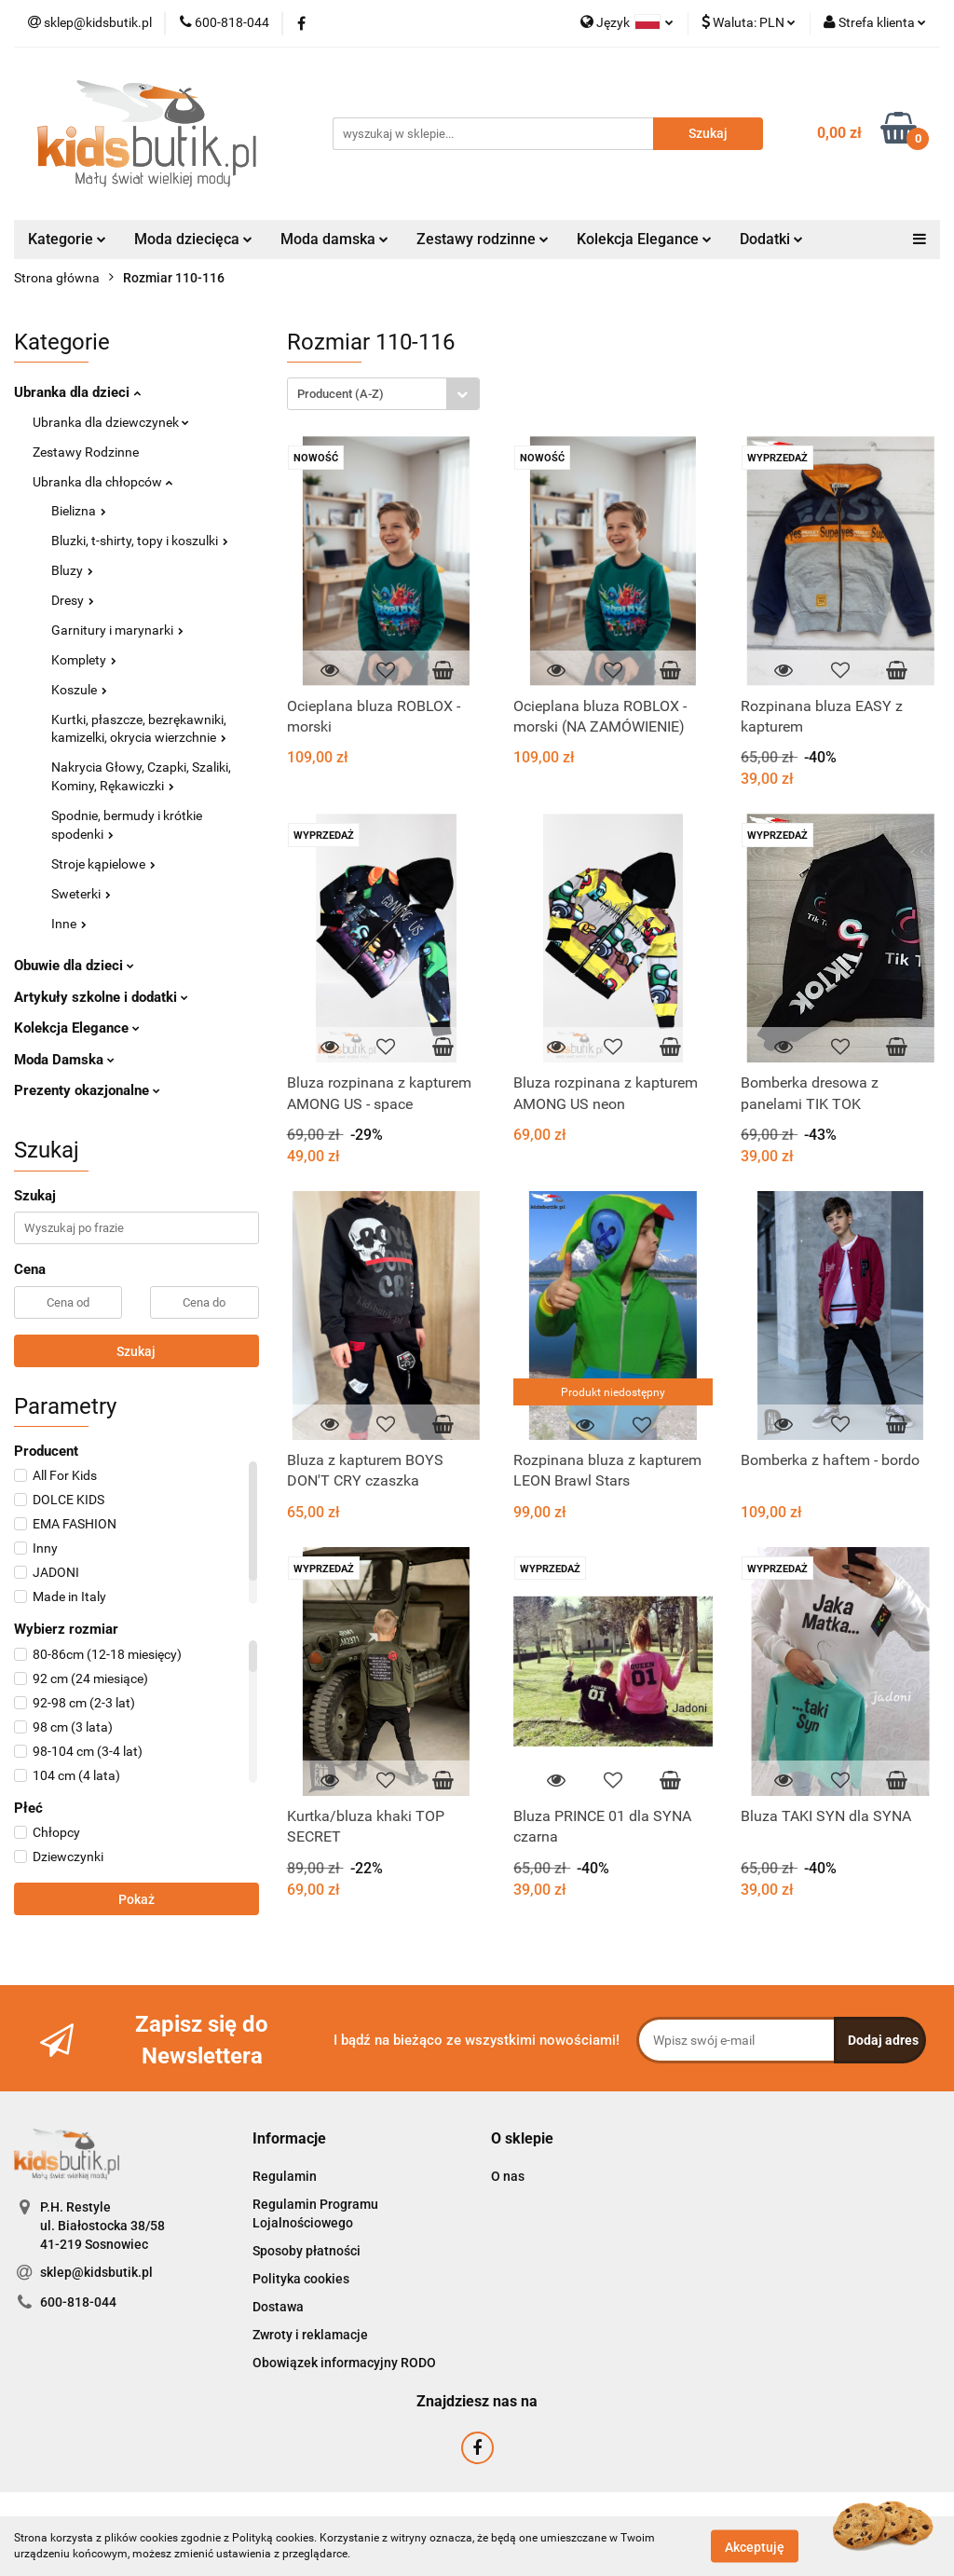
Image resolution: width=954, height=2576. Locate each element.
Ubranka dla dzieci (77, 392)
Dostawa (278, 2306)
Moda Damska (64, 1059)
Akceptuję (754, 2546)
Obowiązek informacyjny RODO (344, 2362)
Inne (69, 923)
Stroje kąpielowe (103, 863)
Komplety (83, 659)
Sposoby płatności (306, 2250)
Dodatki (771, 239)
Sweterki (81, 893)
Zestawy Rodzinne (86, 452)
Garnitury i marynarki (117, 630)
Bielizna (78, 510)
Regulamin (284, 2176)
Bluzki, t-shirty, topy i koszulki (139, 540)
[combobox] (383, 393)
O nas (508, 2176)
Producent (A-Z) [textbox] (340, 394)
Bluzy (72, 570)
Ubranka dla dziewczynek (111, 422)
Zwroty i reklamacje (310, 2334)
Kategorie (67, 239)
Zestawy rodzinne (482, 239)
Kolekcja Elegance (644, 239)
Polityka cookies (300, 2278)
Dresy (72, 600)
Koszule (79, 689)
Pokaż (136, 1899)
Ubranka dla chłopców (102, 481)
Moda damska (334, 239)
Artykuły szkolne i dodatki (101, 997)
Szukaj (136, 1351)
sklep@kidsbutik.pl (96, 2272)
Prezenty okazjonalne (87, 1090)
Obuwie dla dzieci (74, 965)
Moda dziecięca (193, 239)
